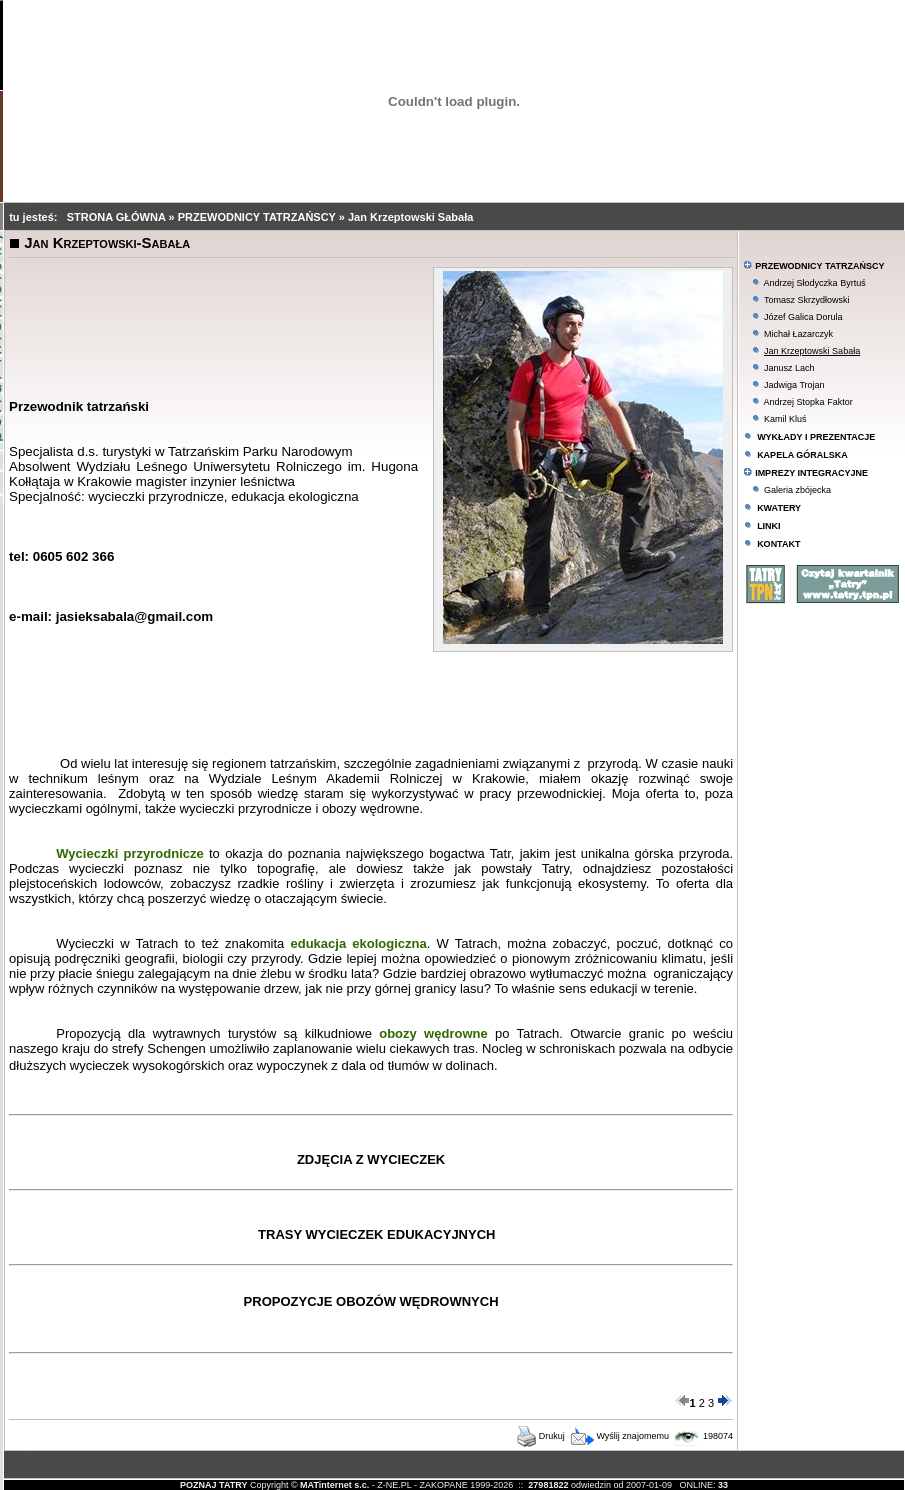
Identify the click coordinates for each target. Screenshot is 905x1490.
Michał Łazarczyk (798, 334)
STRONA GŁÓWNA (118, 217)
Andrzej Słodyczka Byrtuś (815, 283)
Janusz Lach (789, 368)
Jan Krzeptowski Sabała (410, 217)
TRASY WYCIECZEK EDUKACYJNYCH (376, 1234)
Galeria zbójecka (797, 490)
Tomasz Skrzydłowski (807, 300)
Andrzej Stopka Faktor (808, 402)
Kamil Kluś (785, 419)
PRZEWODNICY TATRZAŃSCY (258, 217)
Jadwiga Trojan (794, 385)
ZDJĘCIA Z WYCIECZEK (371, 1159)
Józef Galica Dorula (803, 317)
